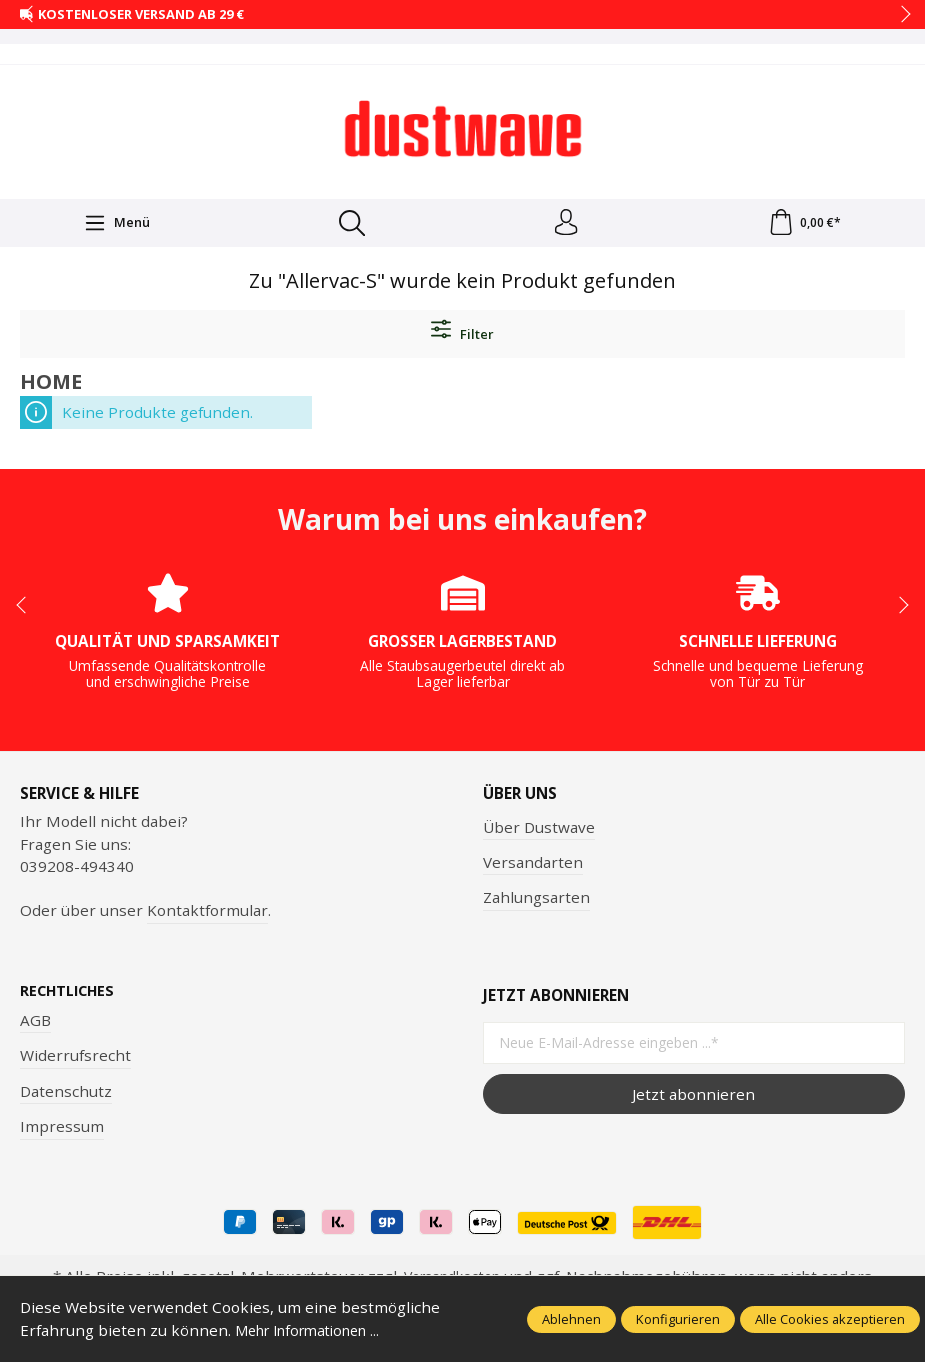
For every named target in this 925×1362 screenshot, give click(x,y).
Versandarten (533, 866)
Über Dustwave (539, 830)
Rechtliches (69, 995)
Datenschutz (66, 1096)
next (900, 15)
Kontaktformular (207, 914)
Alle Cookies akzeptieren (830, 1319)
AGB (35, 1025)
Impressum (62, 1131)
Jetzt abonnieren (693, 1098)
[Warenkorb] (804, 225)
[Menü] (116, 225)
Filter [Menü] (462, 335)
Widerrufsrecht (75, 1060)
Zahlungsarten (536, 901)
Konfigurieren (678, 1319)
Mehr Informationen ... (317, 1330)
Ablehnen (571, 1319)
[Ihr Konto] (565, 225)
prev (30, 15)
